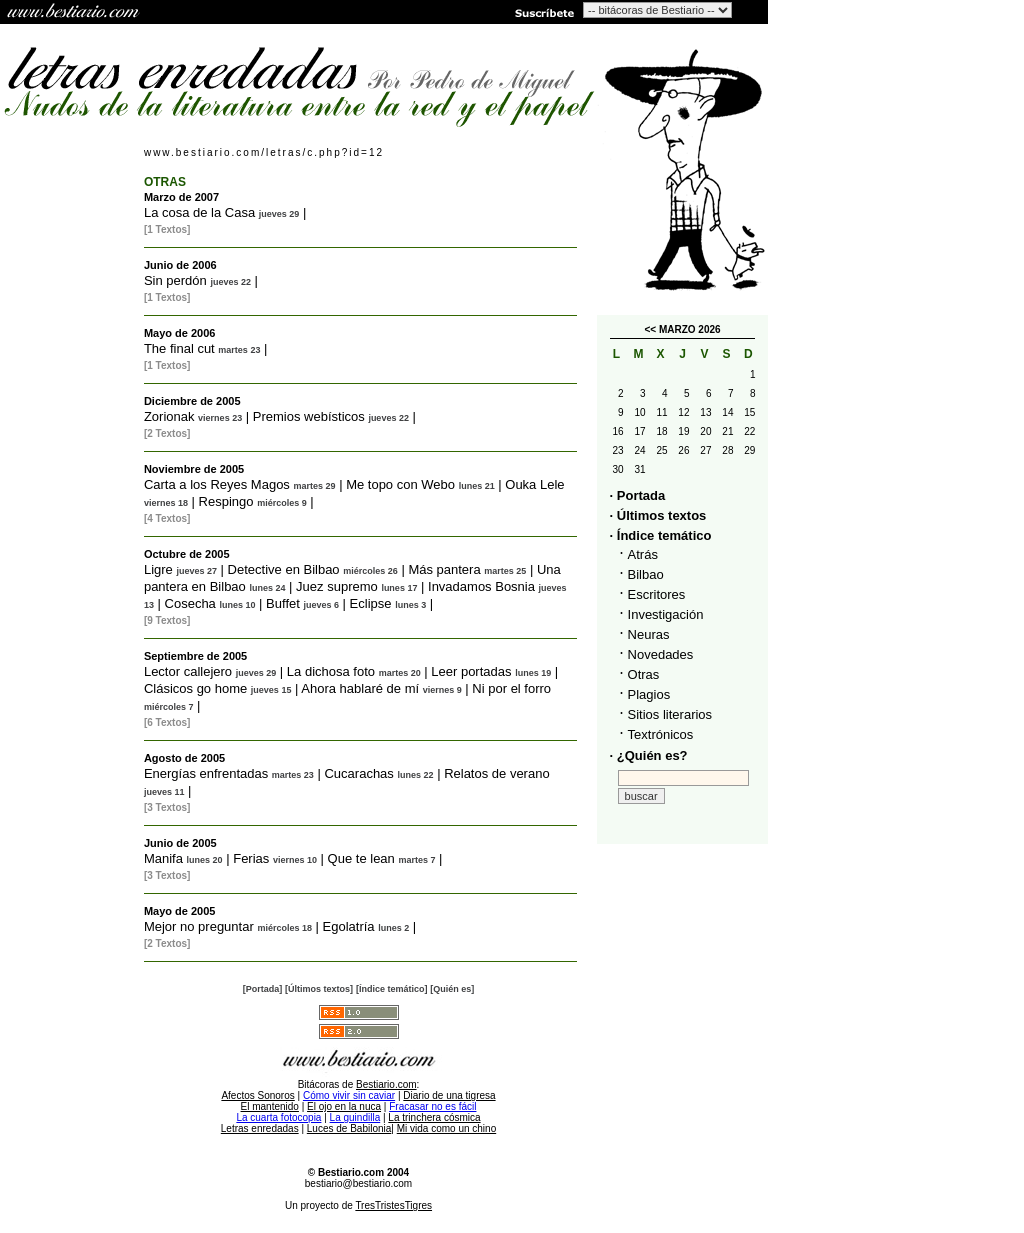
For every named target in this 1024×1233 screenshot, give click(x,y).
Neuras (649, 634)
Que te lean (361, 858)
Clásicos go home (195, 688)
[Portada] (263, 989)
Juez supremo (337, 586)
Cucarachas (358, 773)
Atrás (643, 554)
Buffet (283, 603)
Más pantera (444, 569)
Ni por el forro (511, 688)
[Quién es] (452, 989)
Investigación (666, 614)
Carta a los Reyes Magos (217, 484)
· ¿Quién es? (649, 755)
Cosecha (190, 603)
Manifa (163, 858)
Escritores (657, 594)
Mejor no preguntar (199, 926)
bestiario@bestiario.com (358, 1183)
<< (650, 329)
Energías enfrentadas (206, 773)
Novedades (661, 654)
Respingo (226, 501)
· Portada (638, 495)
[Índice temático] (392, 989)
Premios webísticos (309, 416)
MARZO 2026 (690, 329)
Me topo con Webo (400, 484)
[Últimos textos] (319, 989)
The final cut (179, 348)
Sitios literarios (670, 714)
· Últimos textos (658, 515)
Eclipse (371, 603)
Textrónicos (661, 734)
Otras (644, 674)
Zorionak (169, 416)
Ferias (251, 858)
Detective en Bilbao (284, 569)
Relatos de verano (497, 773)
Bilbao (646, 574)
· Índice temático (661, 535)
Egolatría (349, 926)
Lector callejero (188, 671)
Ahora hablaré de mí (360, 688)
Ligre (158, 569)
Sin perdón (175, 280)
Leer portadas (471, 671)
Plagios (649, 694)
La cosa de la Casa (199, 212)
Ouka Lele (534, 484)
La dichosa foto (331, 671)
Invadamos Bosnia (481, 586)
